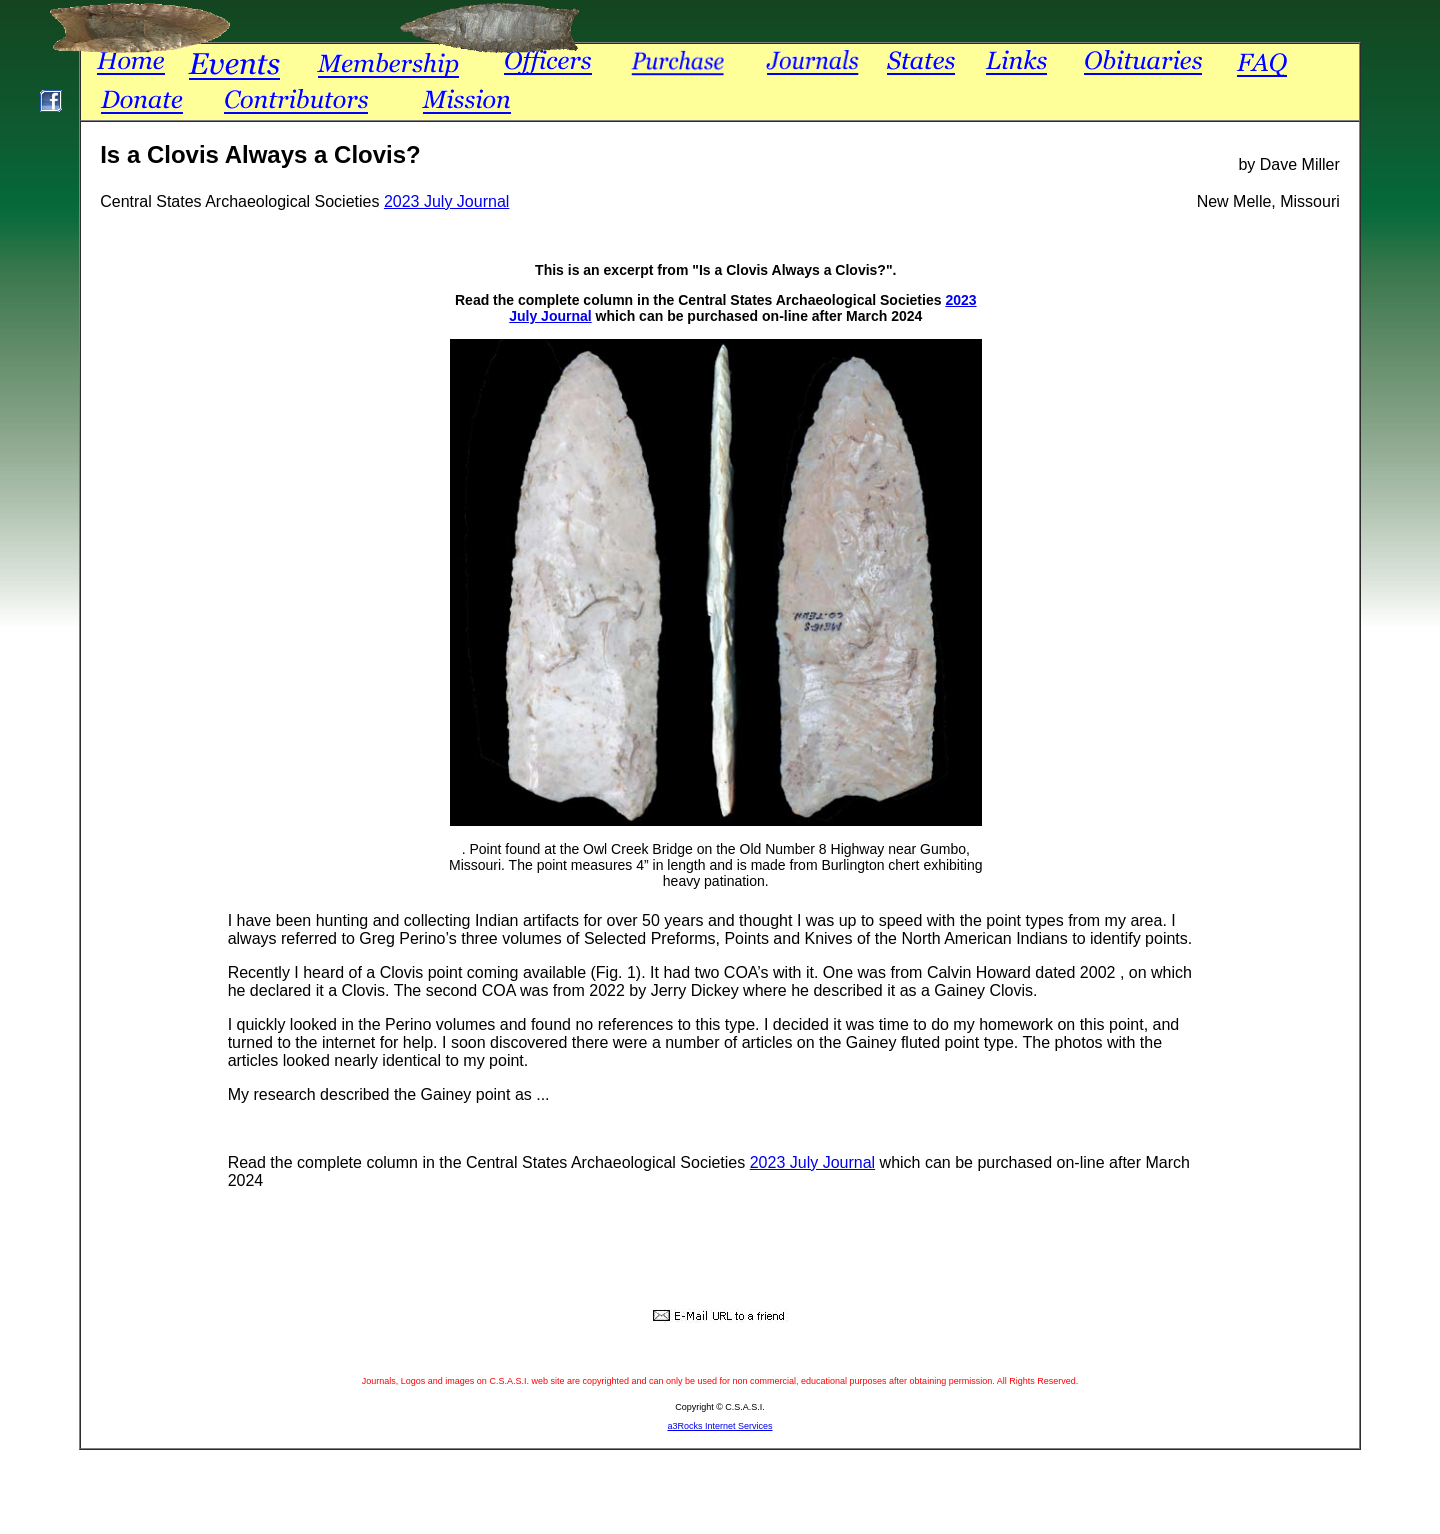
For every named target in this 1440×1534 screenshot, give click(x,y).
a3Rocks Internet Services (719, 1426)
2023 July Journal (446, 201)
